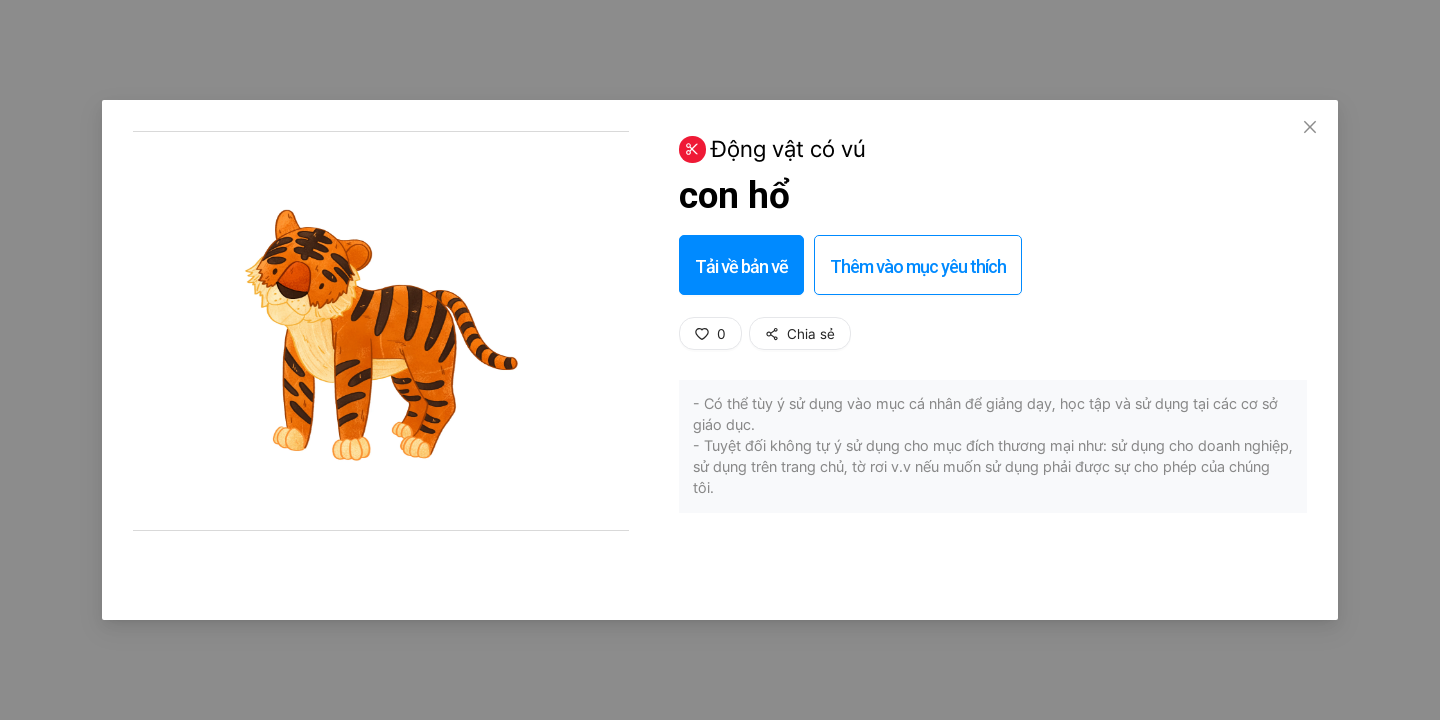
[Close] (1310, 128)
